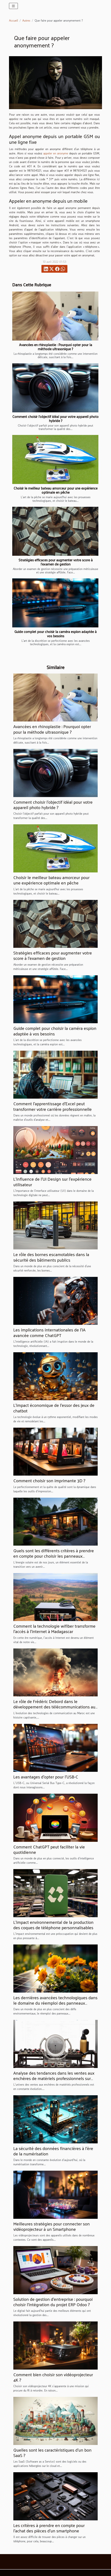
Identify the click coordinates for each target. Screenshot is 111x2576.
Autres (26, 20)
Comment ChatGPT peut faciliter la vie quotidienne (49, 1849)
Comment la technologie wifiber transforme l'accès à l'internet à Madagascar (54, 1628)
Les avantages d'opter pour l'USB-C (45, 1777)
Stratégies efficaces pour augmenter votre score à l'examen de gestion (56, 562)
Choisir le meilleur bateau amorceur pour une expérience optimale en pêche (55, 490)
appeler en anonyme (55, 153)
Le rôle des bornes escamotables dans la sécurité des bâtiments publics (51, 1257)
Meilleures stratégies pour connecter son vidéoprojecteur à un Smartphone (51, 2226)
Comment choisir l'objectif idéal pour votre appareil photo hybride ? (55, 418)
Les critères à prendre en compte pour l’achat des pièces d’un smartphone (49, 2528)
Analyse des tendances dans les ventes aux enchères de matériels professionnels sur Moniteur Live (53, 2078)
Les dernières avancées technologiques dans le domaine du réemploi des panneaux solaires (55, 2002)
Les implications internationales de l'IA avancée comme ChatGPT (49, 1332)
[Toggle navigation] (13, 6)
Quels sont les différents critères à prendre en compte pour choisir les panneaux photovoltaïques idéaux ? (53, 1555)
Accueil (13, 20)
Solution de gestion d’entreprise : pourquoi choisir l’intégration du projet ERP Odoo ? (53, 2301)
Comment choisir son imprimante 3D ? (49, 1480)
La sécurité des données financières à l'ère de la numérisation (53, 2151)
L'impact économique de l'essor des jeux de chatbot (53, 1407)
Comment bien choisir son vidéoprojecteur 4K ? (53, 2377)
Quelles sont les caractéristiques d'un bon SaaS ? (52, 2452)
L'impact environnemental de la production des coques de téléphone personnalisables (53, 1924)
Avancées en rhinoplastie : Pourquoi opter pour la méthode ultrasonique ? (55, 347)
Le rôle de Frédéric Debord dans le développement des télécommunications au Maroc (54, 1706)
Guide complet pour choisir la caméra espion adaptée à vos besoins (55, 633)
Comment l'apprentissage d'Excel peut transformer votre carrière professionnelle (52, 1106)
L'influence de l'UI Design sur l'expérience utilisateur (52, 1181)
